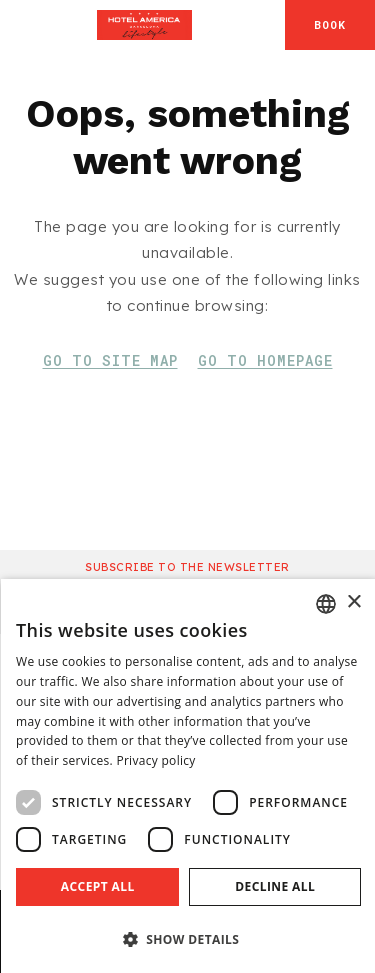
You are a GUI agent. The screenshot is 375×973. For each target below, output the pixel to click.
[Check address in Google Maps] (266, 25)
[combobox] (326, 604)
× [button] (353, 602)
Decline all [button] (275, 886)
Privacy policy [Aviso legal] (155, 760)
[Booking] (330, 25)
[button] (188, 938)
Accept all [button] (98, 886)
